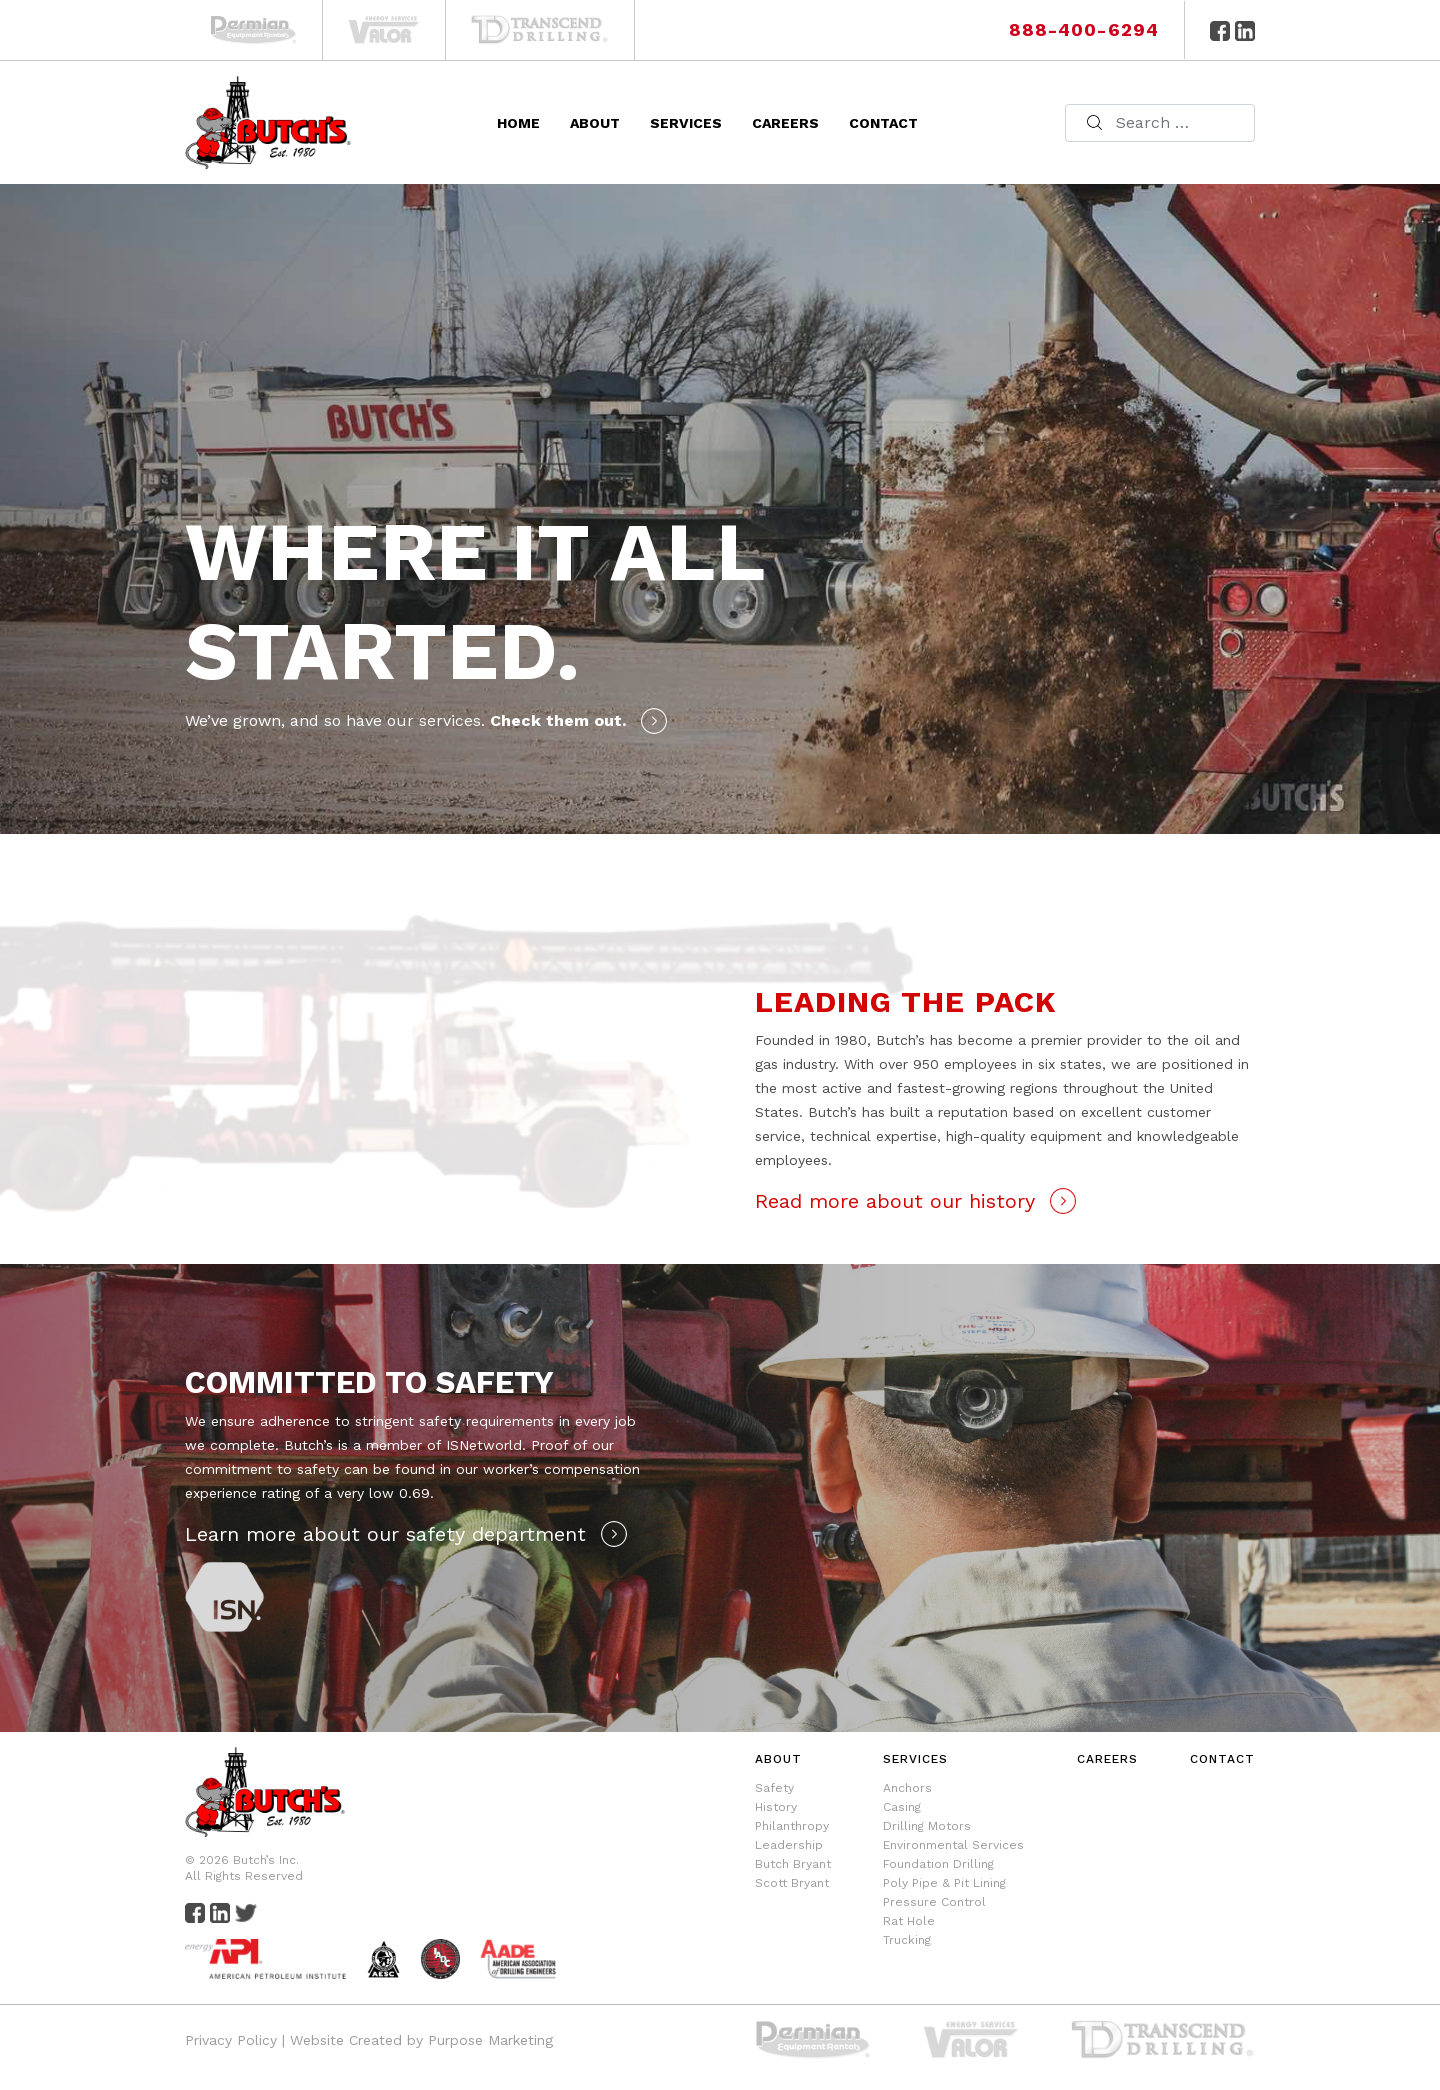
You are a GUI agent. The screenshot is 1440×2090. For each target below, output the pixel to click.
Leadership (789, 1845)
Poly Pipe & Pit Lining (944, 1883)
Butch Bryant (793, 1864)
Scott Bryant (792, 1883)
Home (518, 123)
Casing (902, 1807)
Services (686, 123)
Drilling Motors (927, 1826)
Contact (883, 123)
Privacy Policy (231, 2040)
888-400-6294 (1084, 29)
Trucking (907, 1940)
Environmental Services (953, 1845)
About (595, 123)
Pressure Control (934, 1902)
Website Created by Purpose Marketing (421, 2040)
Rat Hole (909, 1921)
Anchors (907, 1788)
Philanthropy (792, 1826)
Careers (785, 123)
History (776, 1807)
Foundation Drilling (938, 1864)
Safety (774, 1788)
